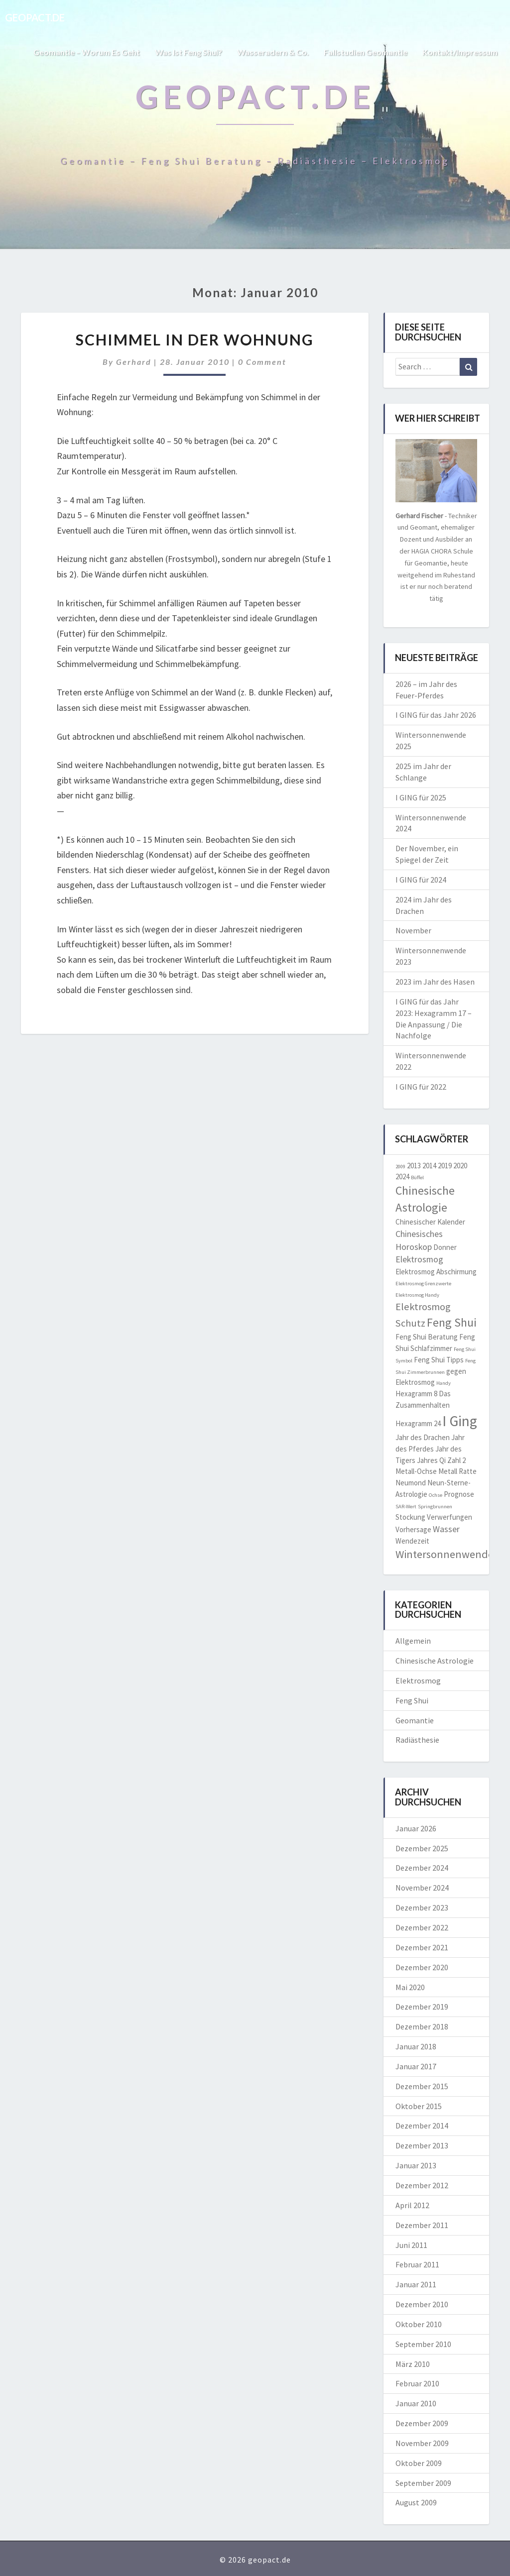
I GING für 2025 (420, 797)
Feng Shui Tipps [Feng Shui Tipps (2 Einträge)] (439, 1359)
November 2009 (422, 2443)
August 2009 (416, 2502)
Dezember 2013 (421, 2145)
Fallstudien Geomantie (365, 52)
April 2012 (412, 2205)
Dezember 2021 (421, 1947)
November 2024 (422, 1888)
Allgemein (413, 1641)
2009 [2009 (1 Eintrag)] (400, 1166)
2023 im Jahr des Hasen (435, 982)
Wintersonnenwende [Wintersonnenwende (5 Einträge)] (444, 1554)
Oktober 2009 (418, 2463)
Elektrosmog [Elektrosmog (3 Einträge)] (419, 1259)
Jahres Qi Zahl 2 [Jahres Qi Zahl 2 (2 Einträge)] (441, 1460)
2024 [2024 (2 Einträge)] (402, 1176)
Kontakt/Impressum (460, 52)
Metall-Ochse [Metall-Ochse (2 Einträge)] (416, 1471)
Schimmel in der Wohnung (195, 339)
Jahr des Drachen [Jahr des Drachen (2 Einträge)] (422, 1437)
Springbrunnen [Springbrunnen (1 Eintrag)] (435, 1506)
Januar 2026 (415, 1828)
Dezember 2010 (421, 2304)
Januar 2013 (415, 2165)
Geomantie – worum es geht (86, 52)
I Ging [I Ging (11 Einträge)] (459, 1421)
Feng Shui (411, 1700)
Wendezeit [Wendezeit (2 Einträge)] (412, 1541)
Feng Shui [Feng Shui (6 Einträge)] (452, 1322)
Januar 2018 (415, 2046)
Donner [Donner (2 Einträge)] (445, 1247)
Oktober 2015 (418, 2106)
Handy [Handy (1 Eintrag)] (443, 1383)
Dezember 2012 (421, 2185)
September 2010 (423, 2344)
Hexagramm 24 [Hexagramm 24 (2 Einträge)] (418, 1423)
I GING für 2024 (420, 880)
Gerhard (133, 361)
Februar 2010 (417, 2383)
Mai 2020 (410, 1987)
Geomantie (414, 1720)
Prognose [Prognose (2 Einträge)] (459, 1494)
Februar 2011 (417, 2264)
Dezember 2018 (421, 2026)
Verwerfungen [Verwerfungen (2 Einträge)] (449, 1517)
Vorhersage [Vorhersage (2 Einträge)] (413, 1529)
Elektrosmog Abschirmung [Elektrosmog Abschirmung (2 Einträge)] (436, 1271)
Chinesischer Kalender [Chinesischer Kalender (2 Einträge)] (430, 1222)
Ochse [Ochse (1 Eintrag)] (435, 1495)
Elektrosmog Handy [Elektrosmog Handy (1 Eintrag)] (417, 1295)
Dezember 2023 (421, 1907)
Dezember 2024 (421, 1868)
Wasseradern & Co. (273, 52)
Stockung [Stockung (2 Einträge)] (410, 1517)
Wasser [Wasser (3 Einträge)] (446, 1529)
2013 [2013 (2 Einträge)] (414, 1165)
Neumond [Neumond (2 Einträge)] (410, 1482)
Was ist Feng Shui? (188, 52)
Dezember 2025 (421, 1848)
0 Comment (262, 361)
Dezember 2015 (421, 2086)
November (413, 930)
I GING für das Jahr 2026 (435, 715)
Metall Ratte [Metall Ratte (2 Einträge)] (457, 1471)
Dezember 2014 (421, 2125)
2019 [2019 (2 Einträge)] (445, 1165)
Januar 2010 (415, 2403)
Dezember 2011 (421, 2225)
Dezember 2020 (421, 1967)
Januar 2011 (415, 2284)
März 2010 (412, 2364)
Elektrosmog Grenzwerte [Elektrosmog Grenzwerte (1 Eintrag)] (423, 1283)
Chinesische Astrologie (434, 1661)
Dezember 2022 (421, 1927)
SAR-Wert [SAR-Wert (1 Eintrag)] (405, 1506)
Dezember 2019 (421, 2007)
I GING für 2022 (420, 1087)
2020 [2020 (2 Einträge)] (460, 1165)
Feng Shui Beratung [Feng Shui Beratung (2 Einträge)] (426, 1337)
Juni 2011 (411, 2245)
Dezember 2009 (421, 2423)
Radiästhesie (417, 1740)
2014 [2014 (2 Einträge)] (429, 1165)
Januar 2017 (415, 2066)
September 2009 (423, 2483)
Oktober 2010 (418, 2324)
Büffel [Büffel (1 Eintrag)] (417, 1177)
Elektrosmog (418, 1680)
